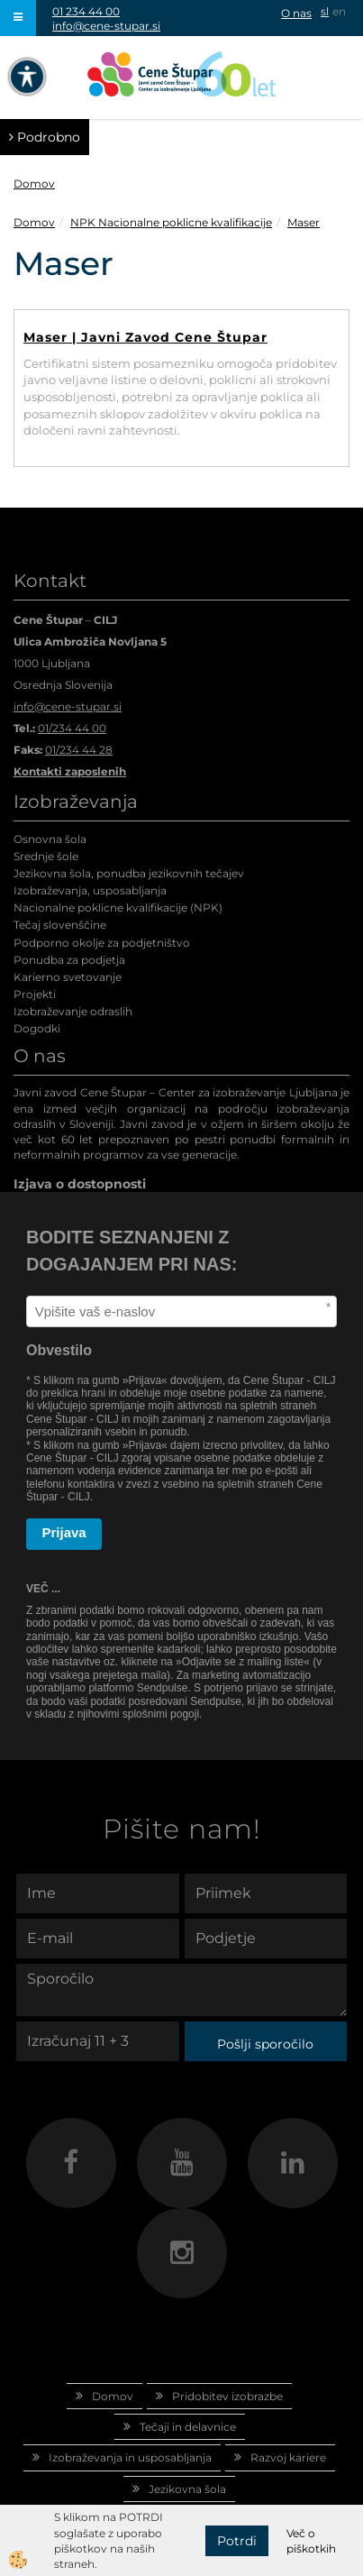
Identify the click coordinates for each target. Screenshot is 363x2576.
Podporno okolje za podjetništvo (102, 942)
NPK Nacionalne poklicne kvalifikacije (171, 222)
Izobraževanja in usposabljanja (130, 2457)
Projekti (35, 994)
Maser (303, 222)
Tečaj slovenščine (60, 924)
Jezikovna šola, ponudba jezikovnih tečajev (129, 873)
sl (325, 11)
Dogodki (37, 1028)
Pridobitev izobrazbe (227, 2396)
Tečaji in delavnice (188, 2427)
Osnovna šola (50, 839)
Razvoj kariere (288, 2457)
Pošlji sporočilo (265, 2044)
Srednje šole (46, 856)
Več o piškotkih (311, 2540)
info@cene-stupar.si (106, 25)
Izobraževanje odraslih (73, 1011)
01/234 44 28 (79, 749)
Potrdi (237, 2541)
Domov (34, 183)
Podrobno (44, 137)
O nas (296, 13)
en (339, 11)
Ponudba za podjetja (69, 960)
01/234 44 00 (72, 728)
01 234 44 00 (86, 11)
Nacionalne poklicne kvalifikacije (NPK (116, 907)
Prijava (64, 1532)
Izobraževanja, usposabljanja (90, 890)
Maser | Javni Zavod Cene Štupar (145, 337)
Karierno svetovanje (68, 977)
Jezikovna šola (187, 2489)
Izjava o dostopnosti (80, 1184)
